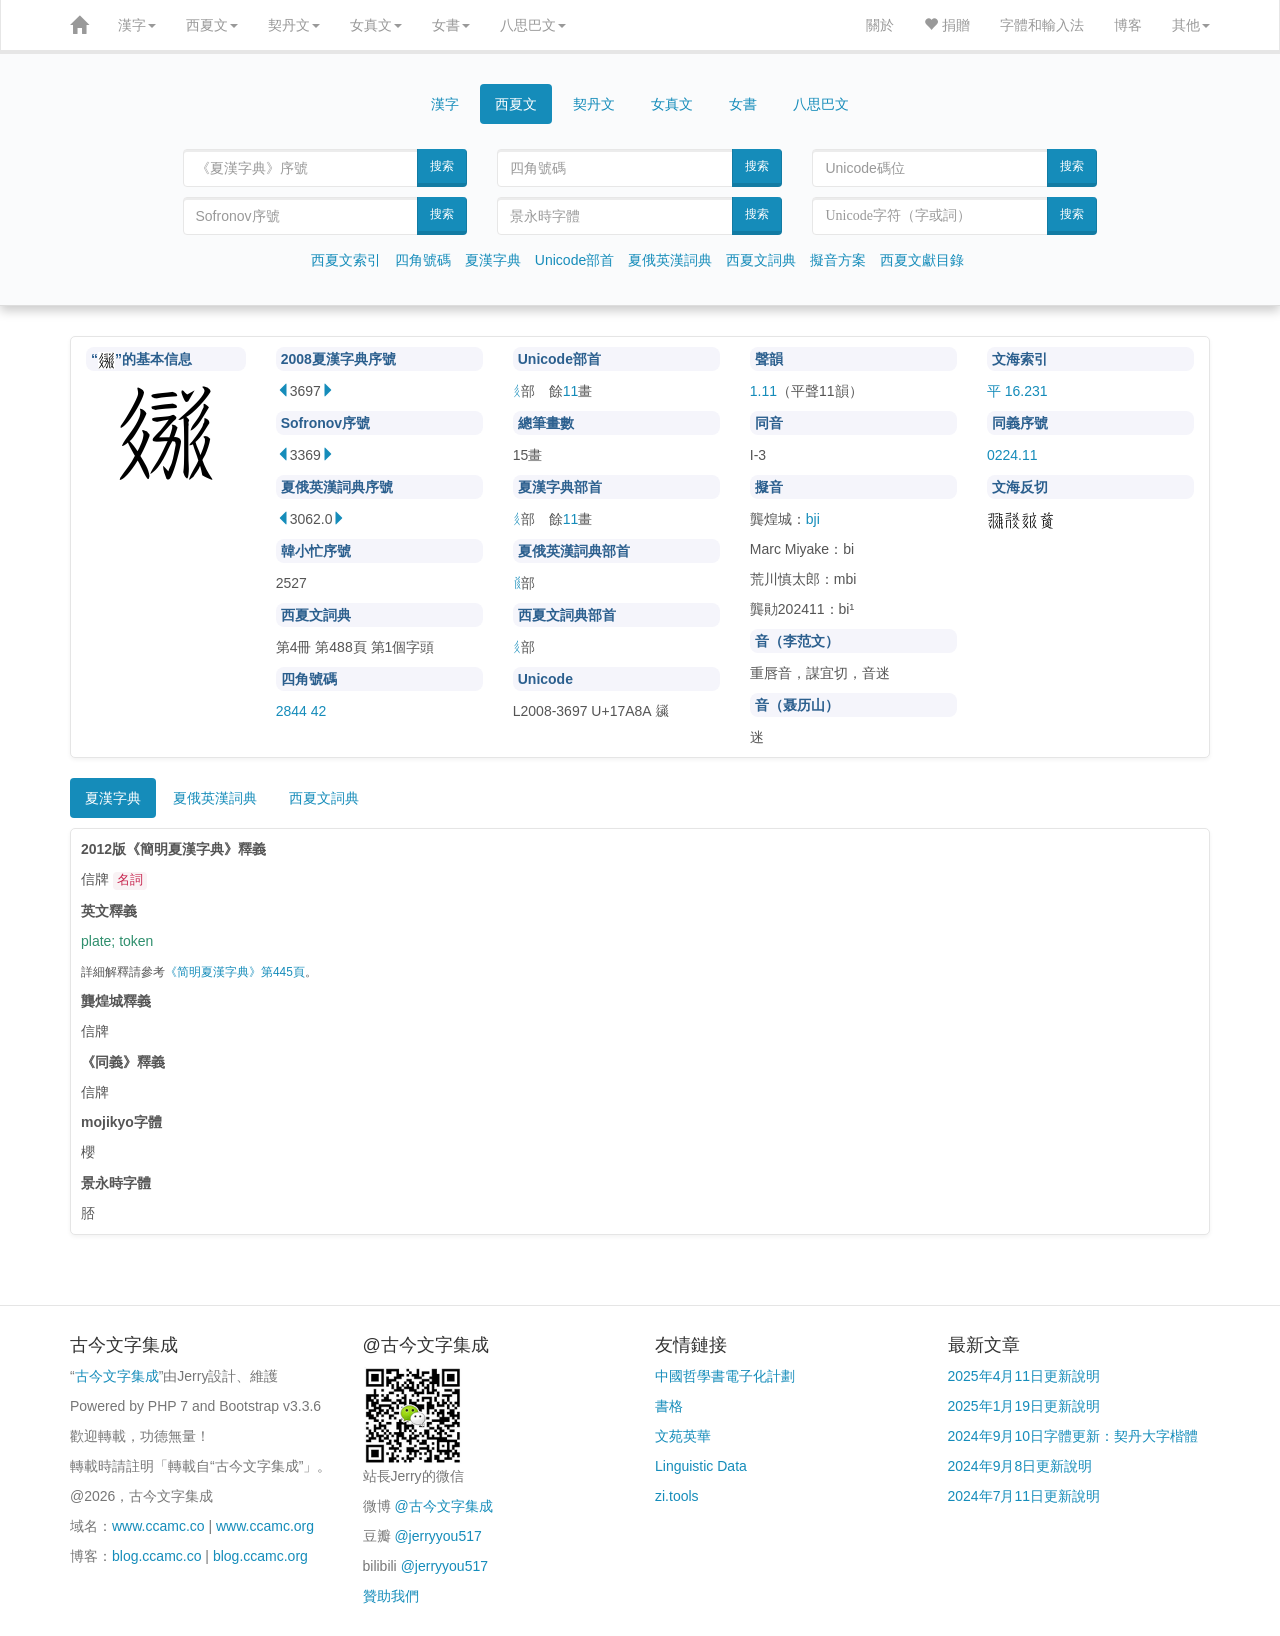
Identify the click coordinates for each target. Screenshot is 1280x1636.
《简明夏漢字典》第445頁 (235, 972)
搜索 (442, 166)
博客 (1128, 25)
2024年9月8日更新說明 (1020, 1466)
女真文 (376, 25)
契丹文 (294, 25)
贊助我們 (391, 1596)
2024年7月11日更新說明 (1024, 1496)
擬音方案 (838, 260)
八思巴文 (533, 25)
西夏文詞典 (761, 260)
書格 (669, 1406)
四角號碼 (423, 260)
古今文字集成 (117, 1376)
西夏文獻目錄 (922, 260)
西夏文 (212, 25)
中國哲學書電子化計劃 (725, 1376)
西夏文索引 (346, 260)
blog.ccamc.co (156, 1556)
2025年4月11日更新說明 (1024, 1376)
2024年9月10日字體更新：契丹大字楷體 (1073, 1436)
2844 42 (301, 711)
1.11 (763, 391)
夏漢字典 (493, 260)
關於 (880, 25)
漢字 (137, 25)
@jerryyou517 (437, 1536)
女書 (451, 25)
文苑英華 (683, 1436)
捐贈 (947, 25)
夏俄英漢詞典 (670, 260)
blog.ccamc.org (260, 1556)
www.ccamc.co (158, 1526)
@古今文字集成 (443, 1506)
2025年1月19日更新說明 (1024, 1406)
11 (571, 391)
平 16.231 (1017, 391)
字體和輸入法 (1042, 25)
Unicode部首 (574, 260)
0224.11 (1012, 455)
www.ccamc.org (265, 1526)
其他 (1191, 25)
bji (813, 519)
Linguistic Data (701, 1466)
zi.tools (677, 1496)
